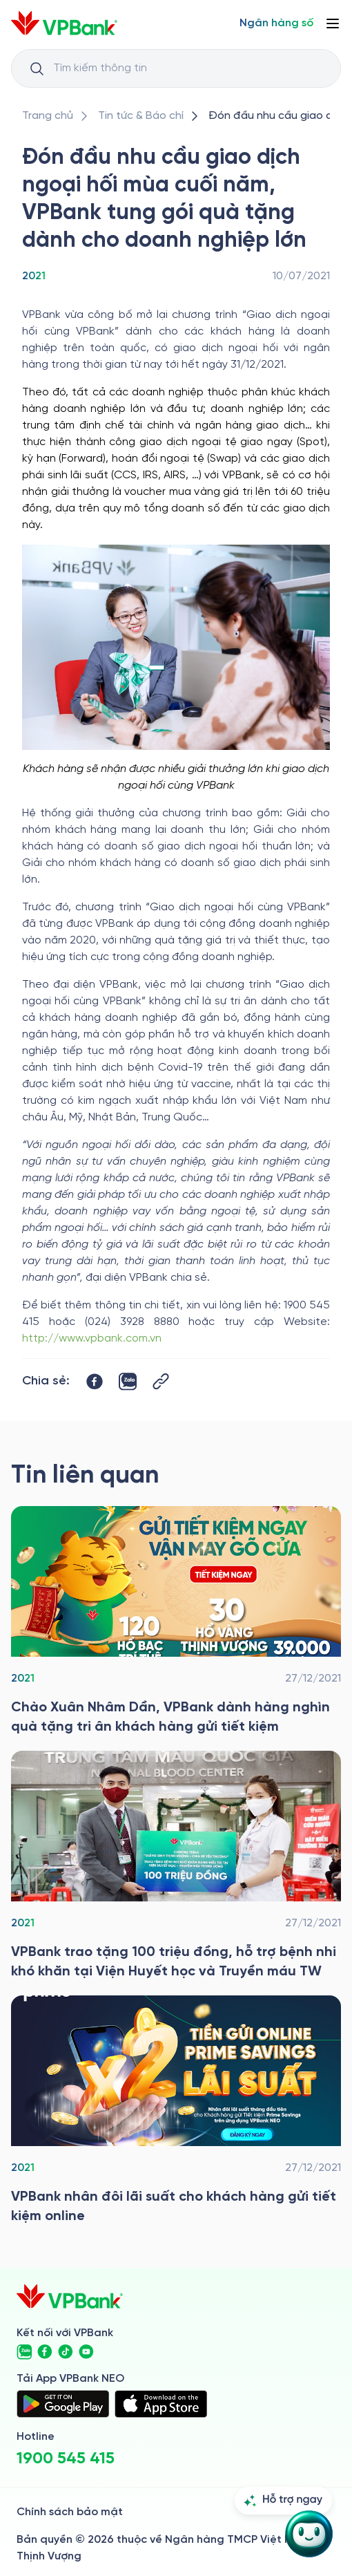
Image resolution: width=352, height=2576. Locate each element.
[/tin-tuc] (141, 116)
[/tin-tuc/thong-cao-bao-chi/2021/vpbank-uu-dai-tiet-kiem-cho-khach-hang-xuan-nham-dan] (176, 1621)
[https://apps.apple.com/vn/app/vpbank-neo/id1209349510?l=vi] (161, 2404)
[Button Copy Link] (161, 1381)
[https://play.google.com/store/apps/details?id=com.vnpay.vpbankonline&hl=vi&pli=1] (63, 2404)
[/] (64, 23)
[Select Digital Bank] (276, 23)
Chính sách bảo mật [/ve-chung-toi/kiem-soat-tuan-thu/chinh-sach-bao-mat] (70, 2512)
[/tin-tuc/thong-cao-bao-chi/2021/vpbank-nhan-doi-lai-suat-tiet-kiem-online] (176, 2110)
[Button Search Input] (36, 68)
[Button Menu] (332, 23)
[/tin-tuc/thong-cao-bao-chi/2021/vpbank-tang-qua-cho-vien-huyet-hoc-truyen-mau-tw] (176, 1866)
